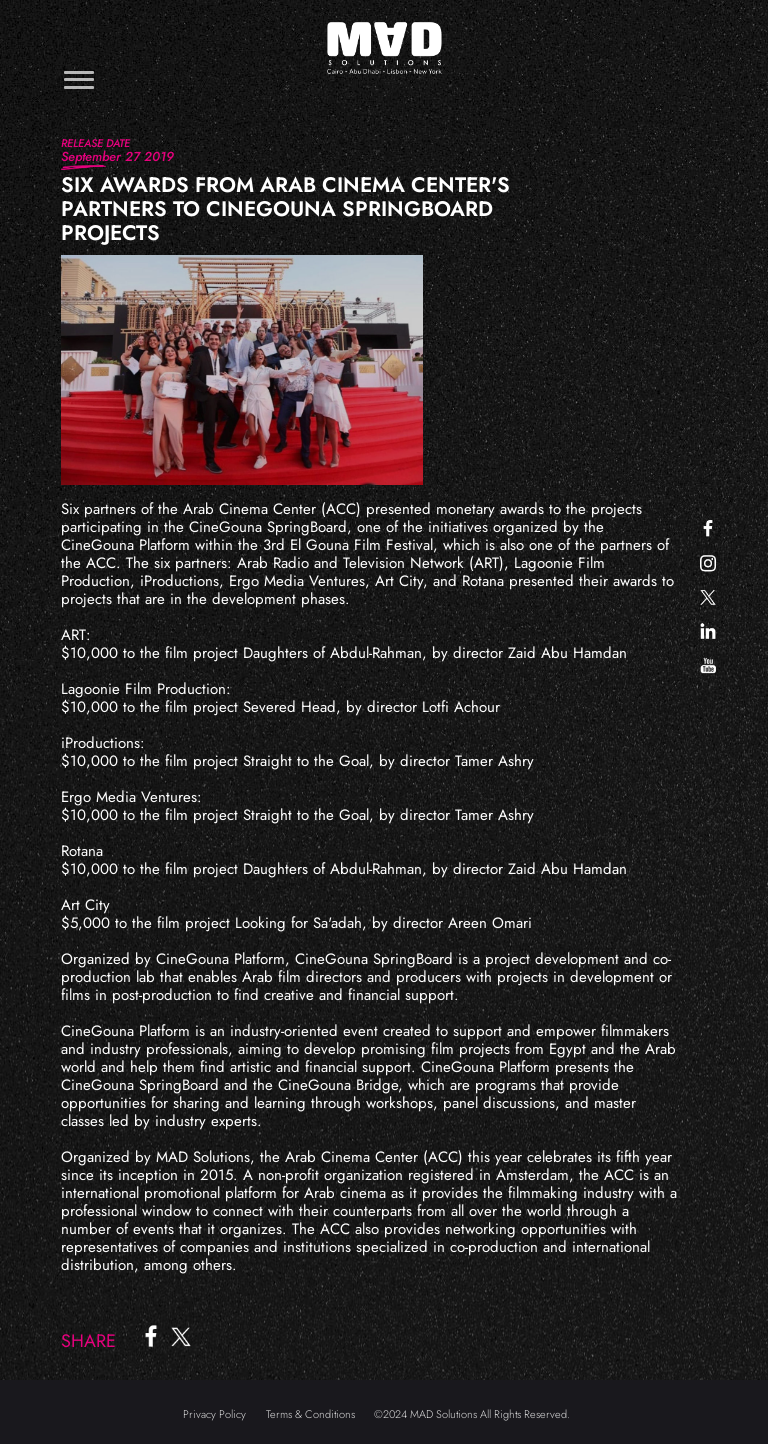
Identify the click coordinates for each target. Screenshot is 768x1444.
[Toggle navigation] (79, 79)
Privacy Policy (214, 1414)
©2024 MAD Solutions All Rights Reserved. (472, 1414)
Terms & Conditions (310, 1414)
